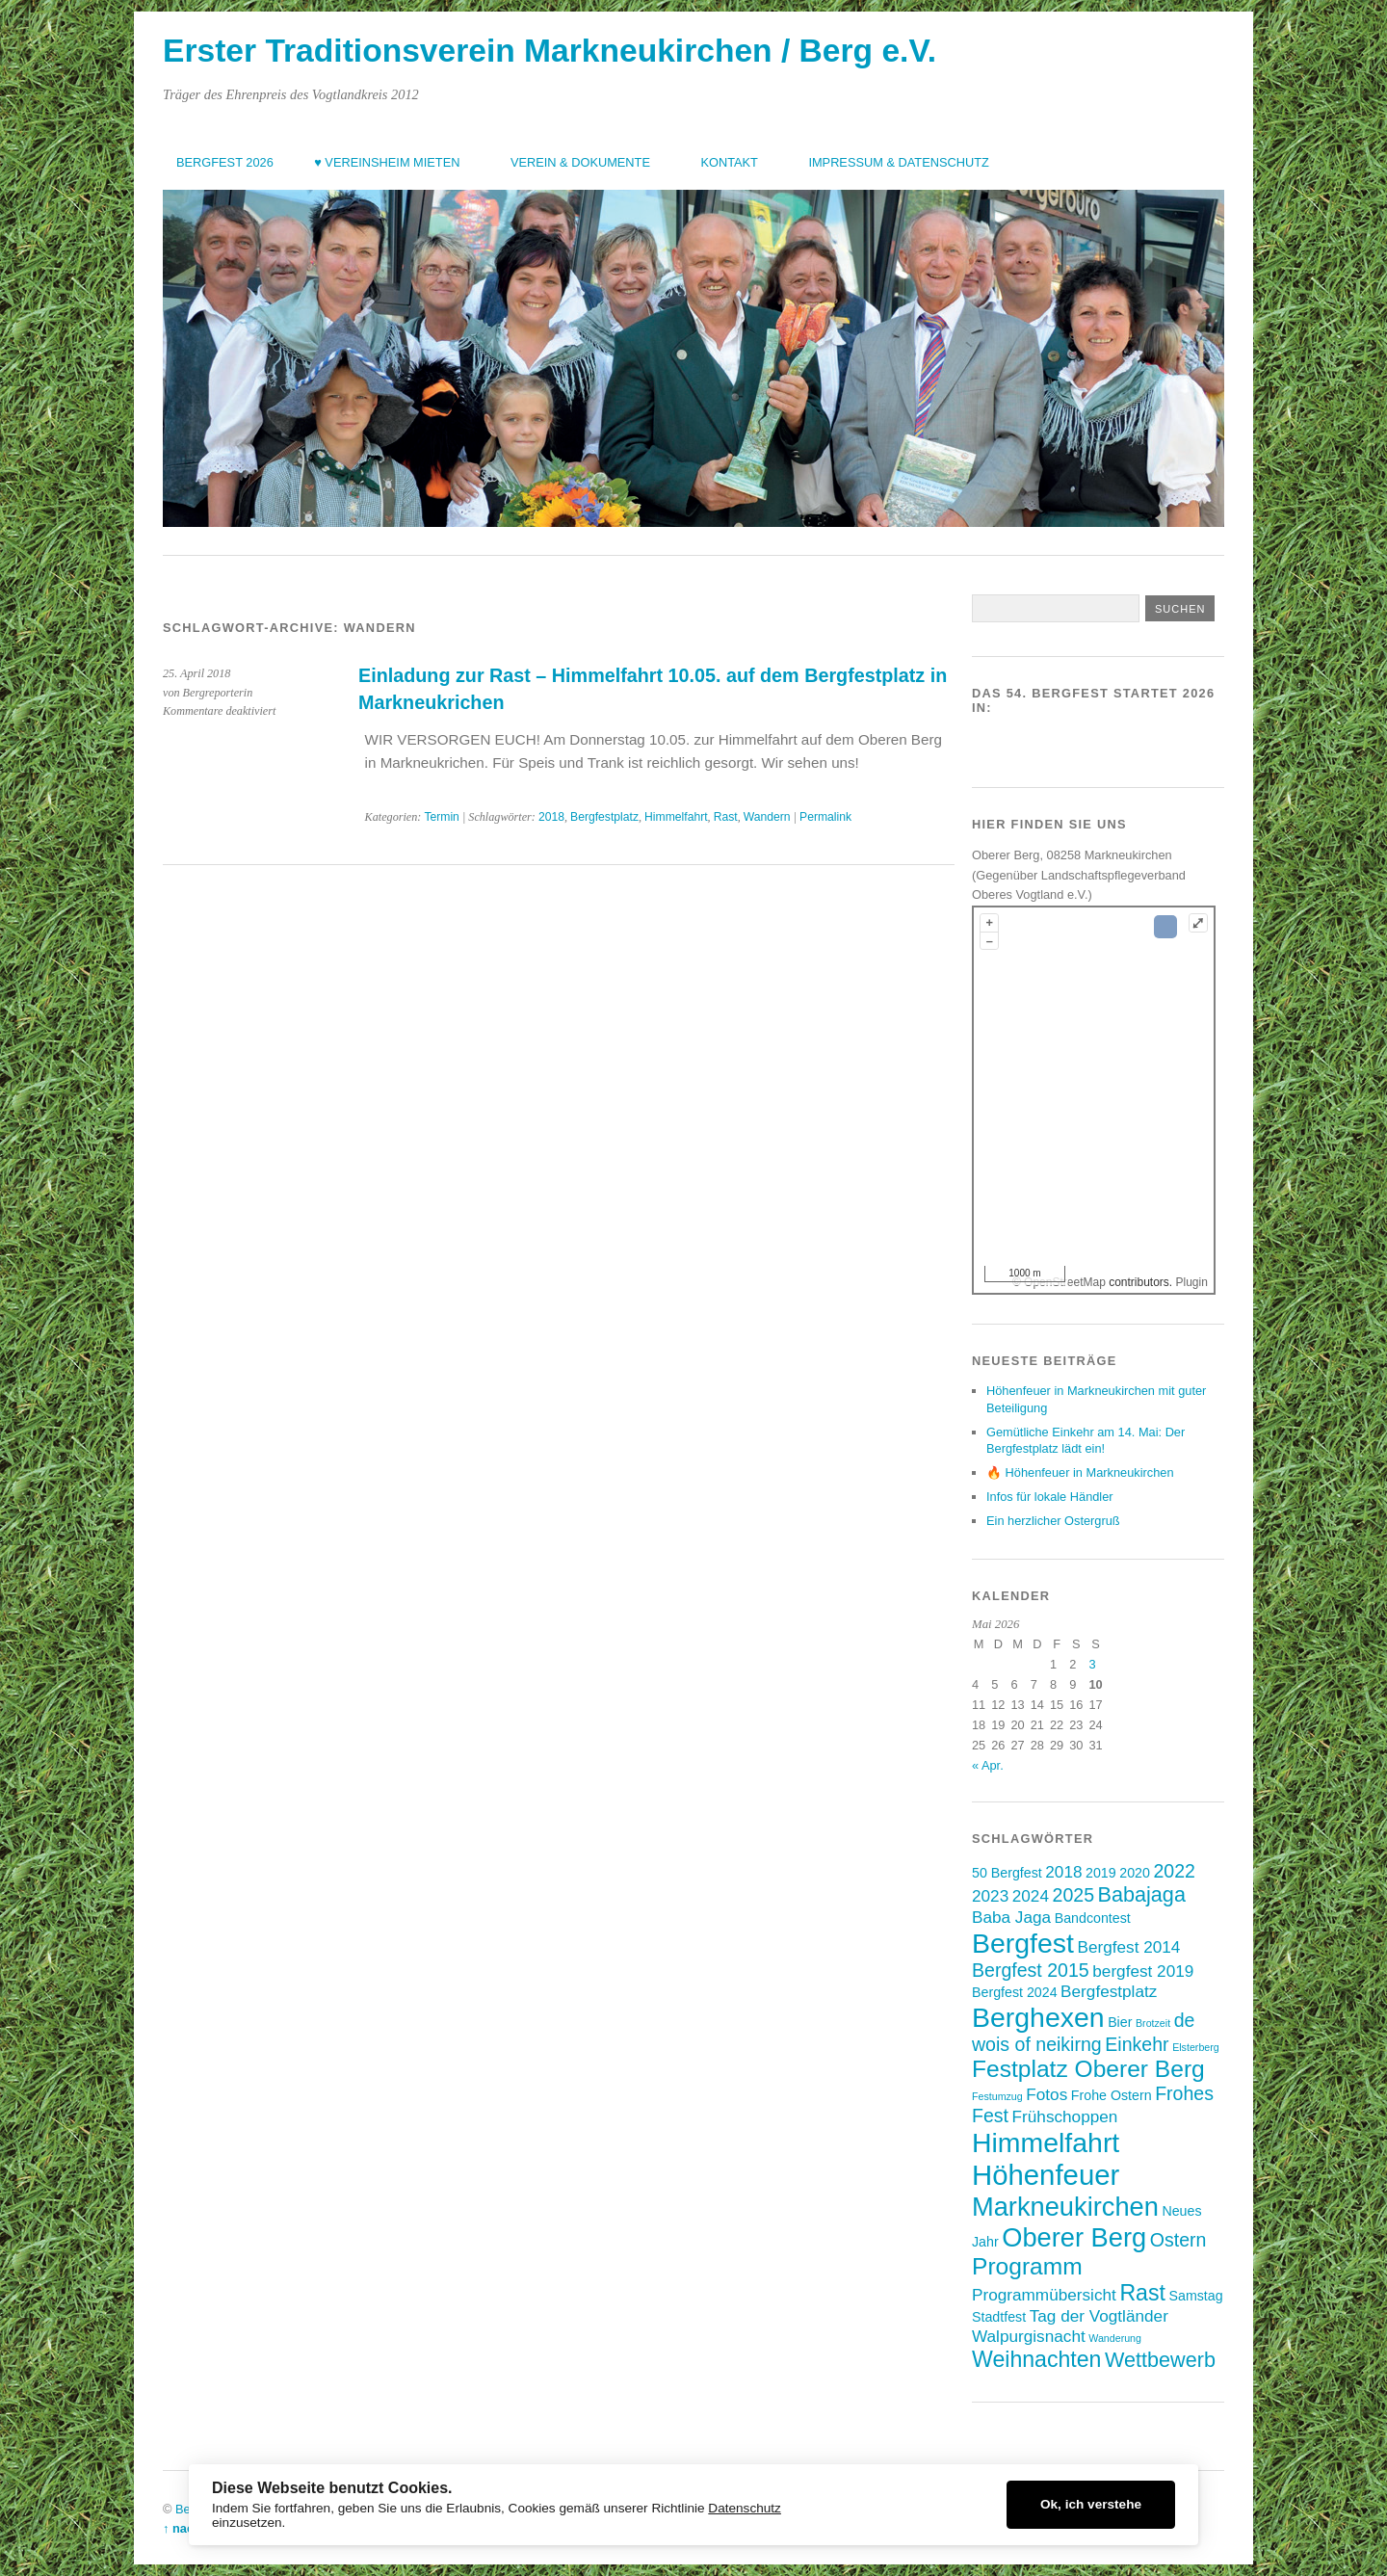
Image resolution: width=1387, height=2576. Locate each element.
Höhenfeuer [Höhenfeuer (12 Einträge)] (1045, 2175)
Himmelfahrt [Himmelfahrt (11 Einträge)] (1045, 2142)
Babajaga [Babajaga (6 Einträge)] (1142, 1894)
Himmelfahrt (676, 817)
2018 (551, 817)
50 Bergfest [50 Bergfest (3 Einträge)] (1007, 1872)
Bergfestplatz (604, 817)
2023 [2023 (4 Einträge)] (990, 1896)
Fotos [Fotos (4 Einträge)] (1046, 2094)
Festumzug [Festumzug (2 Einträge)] (997, 2096)
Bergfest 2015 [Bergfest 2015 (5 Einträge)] (1030, 1970)
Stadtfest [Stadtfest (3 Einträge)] (999, 2317)
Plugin (1190, 1282)
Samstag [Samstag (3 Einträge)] (1195, 2295)
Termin (441, 817)
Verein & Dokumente (580, 162)
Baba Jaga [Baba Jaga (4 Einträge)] (1011, 1917)
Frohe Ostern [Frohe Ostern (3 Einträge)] (1111, 2095)
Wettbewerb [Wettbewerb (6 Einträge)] (1160, 2360)
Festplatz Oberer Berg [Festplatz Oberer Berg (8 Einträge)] (1088, 2069)
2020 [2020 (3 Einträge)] (1134, 1872)
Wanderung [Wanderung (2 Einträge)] (1114, 2338)
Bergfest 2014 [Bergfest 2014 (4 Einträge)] (1128, 1947)
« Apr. (988, 1765)
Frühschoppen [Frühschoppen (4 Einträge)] (1065, 2116)
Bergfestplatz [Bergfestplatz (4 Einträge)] (1108, 1991)
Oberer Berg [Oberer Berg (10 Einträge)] (1074, 2237)
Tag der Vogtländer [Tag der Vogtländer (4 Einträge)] (1099, 2316)
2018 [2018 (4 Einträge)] (1063, 1871)
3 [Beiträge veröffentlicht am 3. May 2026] (1091, 1664)
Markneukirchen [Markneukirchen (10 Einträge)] (1065, 2206)
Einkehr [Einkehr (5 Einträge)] (1136, 2044)
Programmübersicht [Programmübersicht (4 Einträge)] (1044, 2294)
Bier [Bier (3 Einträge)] (1120, 2022)
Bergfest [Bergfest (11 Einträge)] (1023, 1943)
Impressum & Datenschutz (898, 162)
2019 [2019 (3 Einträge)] (1101, 1872)
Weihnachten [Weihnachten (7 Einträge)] (1036, 2359)
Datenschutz (744, 2508)
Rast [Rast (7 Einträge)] (1142, 2292)
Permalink (825, 817)
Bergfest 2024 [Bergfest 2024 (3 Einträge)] (1015, 1992)
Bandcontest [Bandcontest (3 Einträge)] (1093, 1918)
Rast (726, 817)
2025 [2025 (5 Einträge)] (1073, 1895)
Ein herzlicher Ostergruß (1053, 1520)
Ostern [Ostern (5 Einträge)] (1178, 2239)
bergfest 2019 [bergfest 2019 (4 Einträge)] (1142, 1971)
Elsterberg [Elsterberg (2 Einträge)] (1195, 2047)
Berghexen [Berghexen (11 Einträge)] (1038, 2017)
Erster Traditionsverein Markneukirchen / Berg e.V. (549, 50)
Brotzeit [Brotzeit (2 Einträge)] (1153, 2023)
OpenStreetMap (1065, 1282)
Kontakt (729, 162)
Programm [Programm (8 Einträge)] (1027, 2266)
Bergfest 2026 (225, 162)
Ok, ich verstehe (1090, 2504)
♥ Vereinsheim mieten (386, 162)
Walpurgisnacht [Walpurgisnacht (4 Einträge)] (1029, 2336)
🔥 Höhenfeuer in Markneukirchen (1080, 1472)
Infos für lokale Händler (1049, 1496)
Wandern (767, 817)
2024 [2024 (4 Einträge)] (1030, 1896)
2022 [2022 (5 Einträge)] (1173, 1870)
